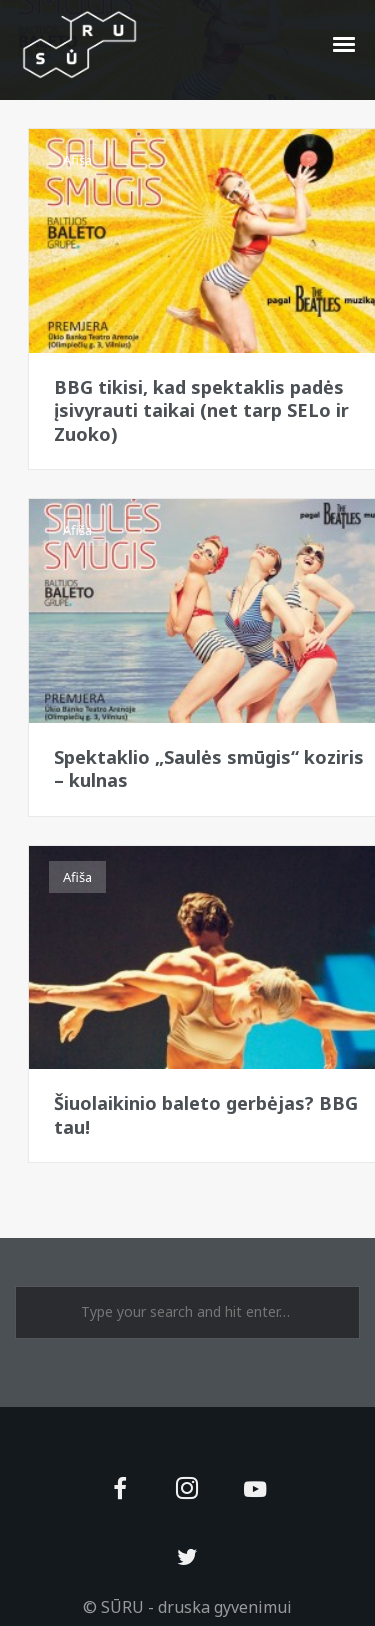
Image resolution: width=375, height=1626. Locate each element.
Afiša (77, 160)
